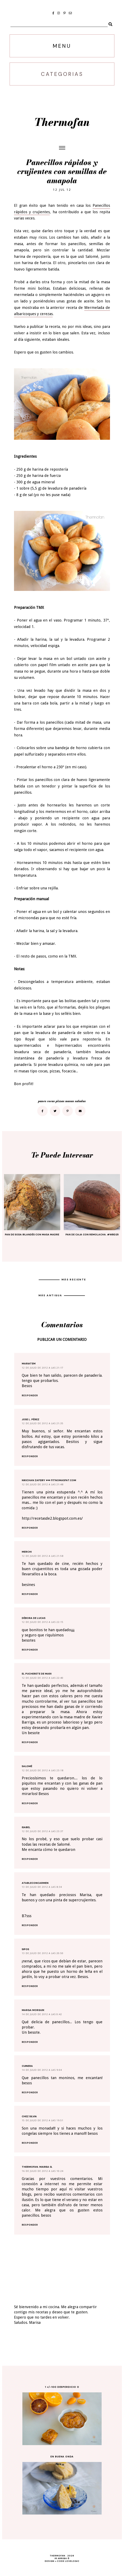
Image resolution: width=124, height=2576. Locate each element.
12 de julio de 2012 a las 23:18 (42, 1770)
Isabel (26, 1827)
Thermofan (62, 122)
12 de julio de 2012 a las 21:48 (42, 1484)
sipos (25, 1949)
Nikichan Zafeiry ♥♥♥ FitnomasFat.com (49, 1480)
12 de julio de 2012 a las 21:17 (42, 1367)
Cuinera (27, 2066)
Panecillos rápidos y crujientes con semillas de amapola (62, 171)
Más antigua (50, 1295)
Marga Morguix (33, 2010)
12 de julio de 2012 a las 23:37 (42, 1831)
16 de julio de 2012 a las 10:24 (42, 2171)
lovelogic (72, 2561)
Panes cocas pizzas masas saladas (62, 1101)
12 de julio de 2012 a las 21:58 (42, 1556)
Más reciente (73, 1279)
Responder (30, 1395)
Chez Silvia (29, 2116)
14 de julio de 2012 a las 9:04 (42, 2070)
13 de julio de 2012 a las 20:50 (42, 1953)
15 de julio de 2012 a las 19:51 (42, 2120)
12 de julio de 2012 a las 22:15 (42, 1622)
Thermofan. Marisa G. (37, 2167)
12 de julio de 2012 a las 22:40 (42, 1678)
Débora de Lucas (33, 1618)
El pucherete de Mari (36, 1673)
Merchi (27, 1551)
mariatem (29, 1363)
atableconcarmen (35, 1883)
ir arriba (62, 2558)
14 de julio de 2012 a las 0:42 (42, 2014)
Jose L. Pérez (30, 1419)
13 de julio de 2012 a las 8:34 (42, 1887)
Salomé (27, 1766)
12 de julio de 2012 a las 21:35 (42, 1423)
